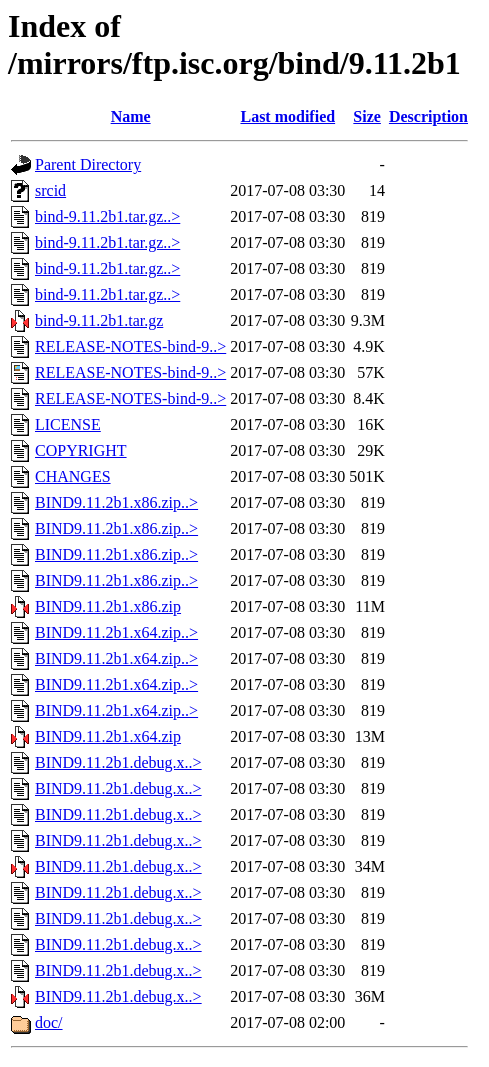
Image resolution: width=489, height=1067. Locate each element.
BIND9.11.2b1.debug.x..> (118, 762)
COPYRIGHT (81, 450)
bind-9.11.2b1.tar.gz (99, 320)
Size (367, 116)
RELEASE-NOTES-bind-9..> (130, 346)
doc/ (49, 1022)
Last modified (287, 116)
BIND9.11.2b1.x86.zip (108, 606)
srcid (50, 190)
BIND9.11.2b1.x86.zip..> (116, 502)
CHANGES (73, 476)
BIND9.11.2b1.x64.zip (108, 736)
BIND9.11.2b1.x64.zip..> (116, 632)
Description (428, 116)
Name (131, 116)
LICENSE (68, 424)
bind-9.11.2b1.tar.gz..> (107, 216)
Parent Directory (88, 164)
